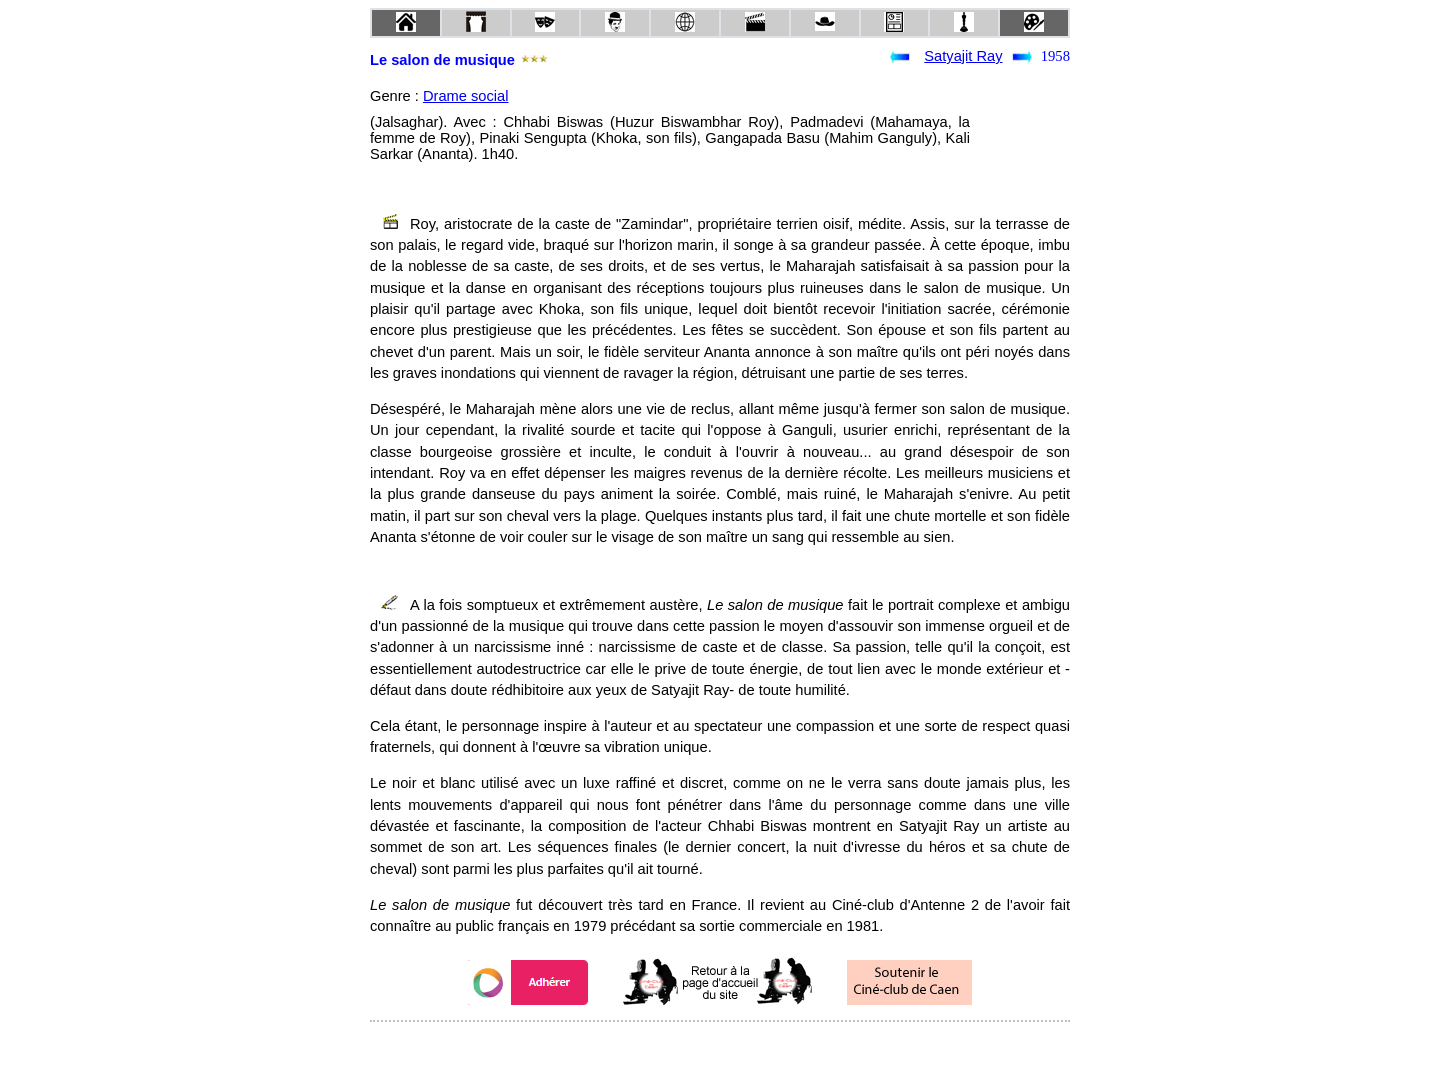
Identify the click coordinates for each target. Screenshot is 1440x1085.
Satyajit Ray (963, 56)
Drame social (466, 96)
